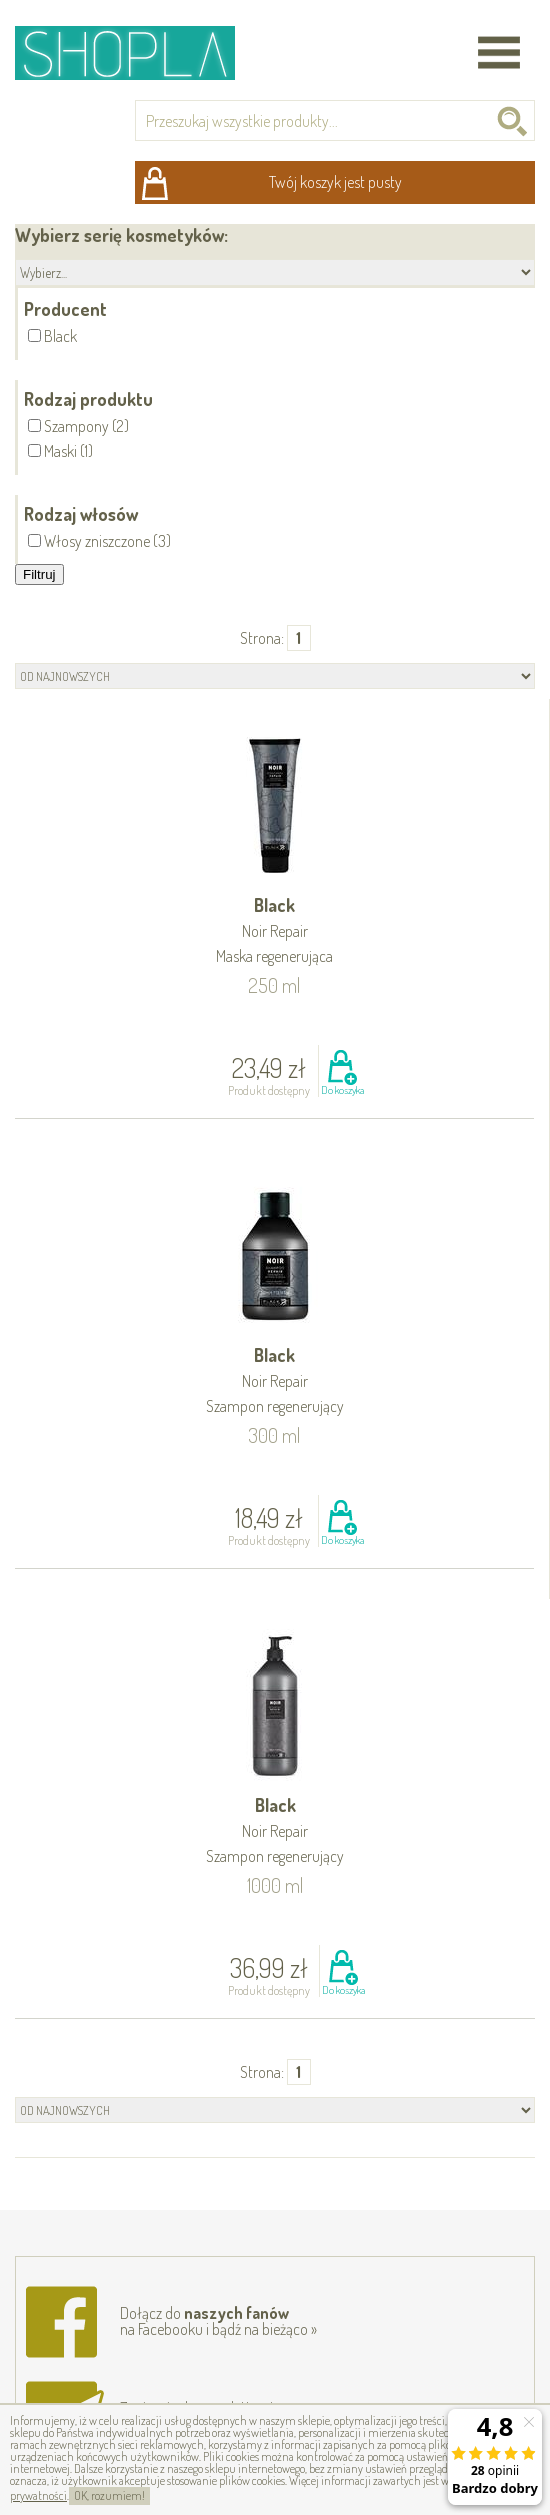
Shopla (138, 52)
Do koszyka (342, 1090)
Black (274, 931)
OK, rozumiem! (109, 2495)
